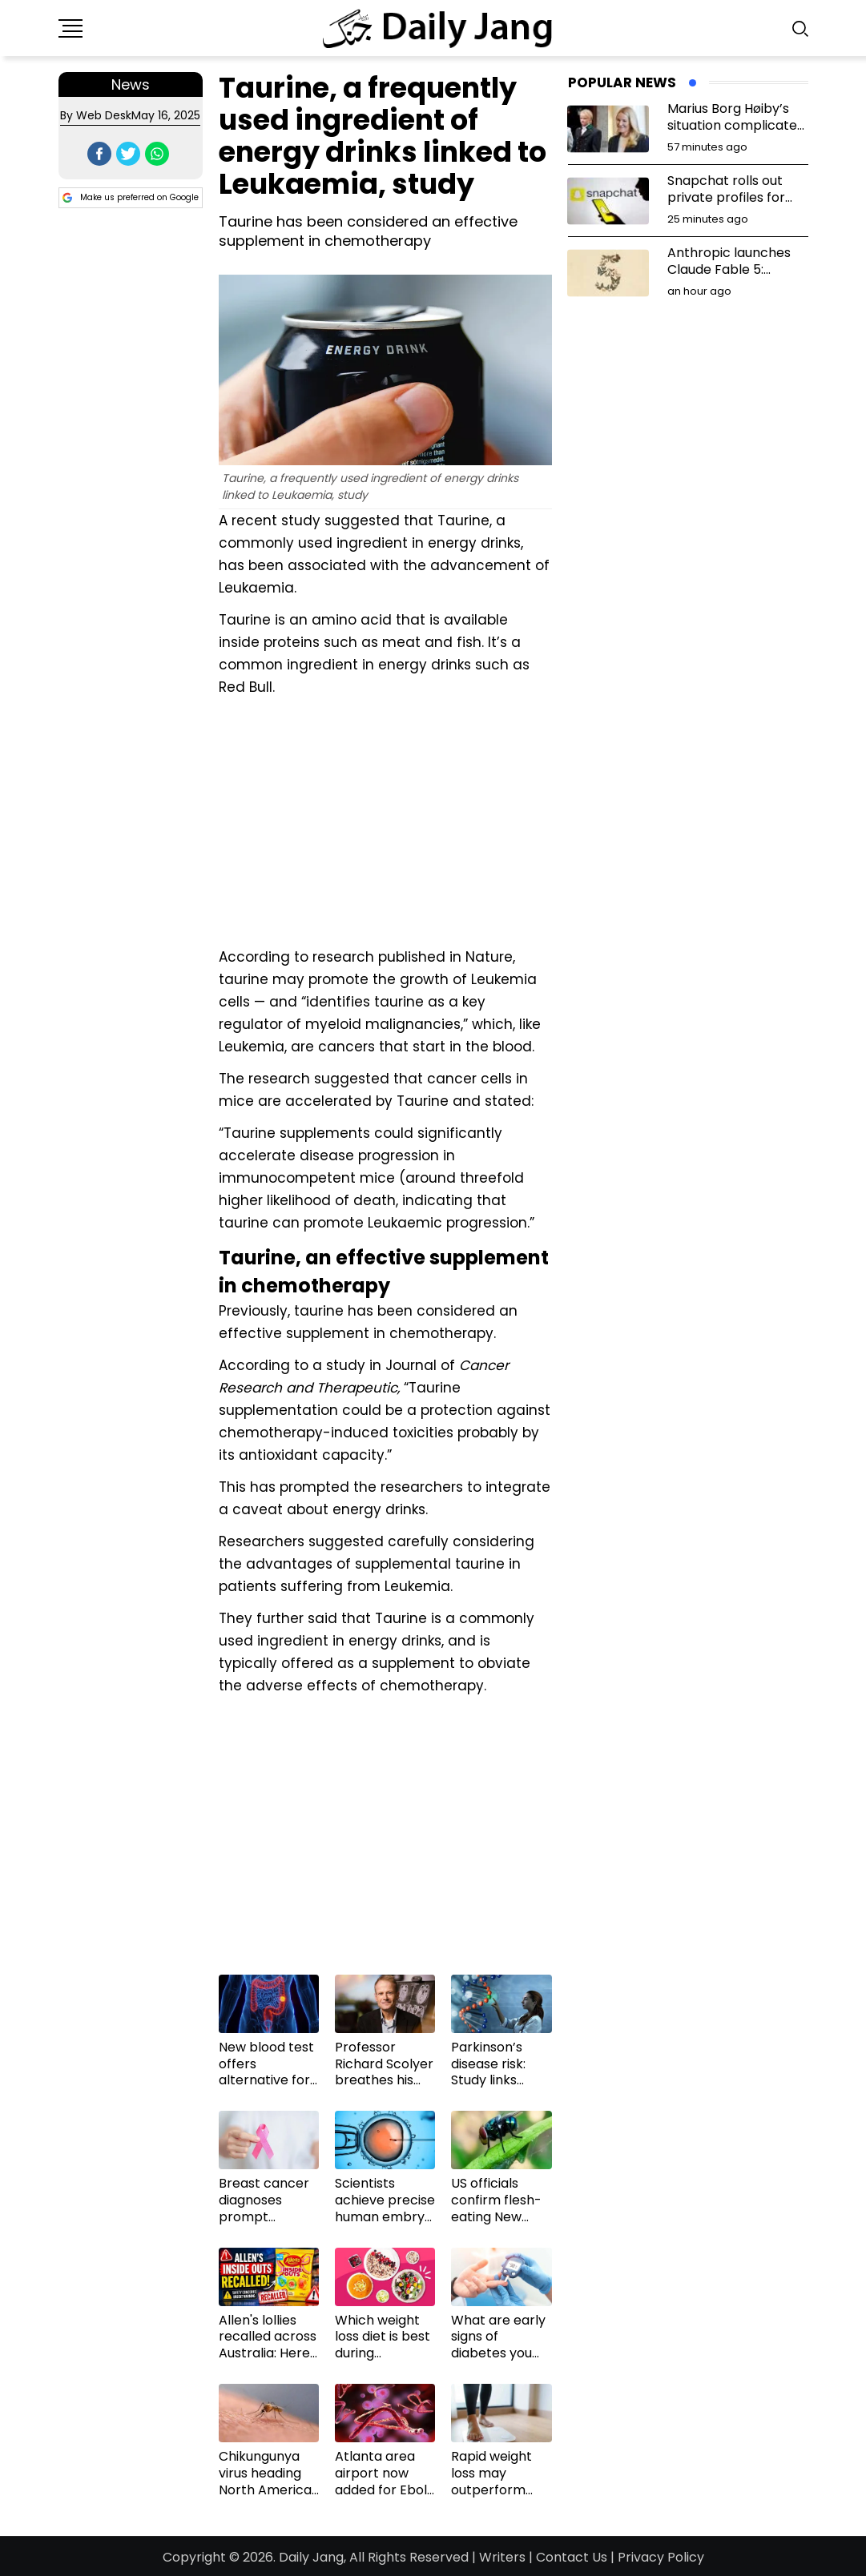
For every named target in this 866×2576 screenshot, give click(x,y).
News (130, 84)
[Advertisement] (385, 820)
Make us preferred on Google (130, 197)
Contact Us (571, 2557)
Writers (502, 2557)
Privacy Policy (661, 2557)
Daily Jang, (312, 2557)
